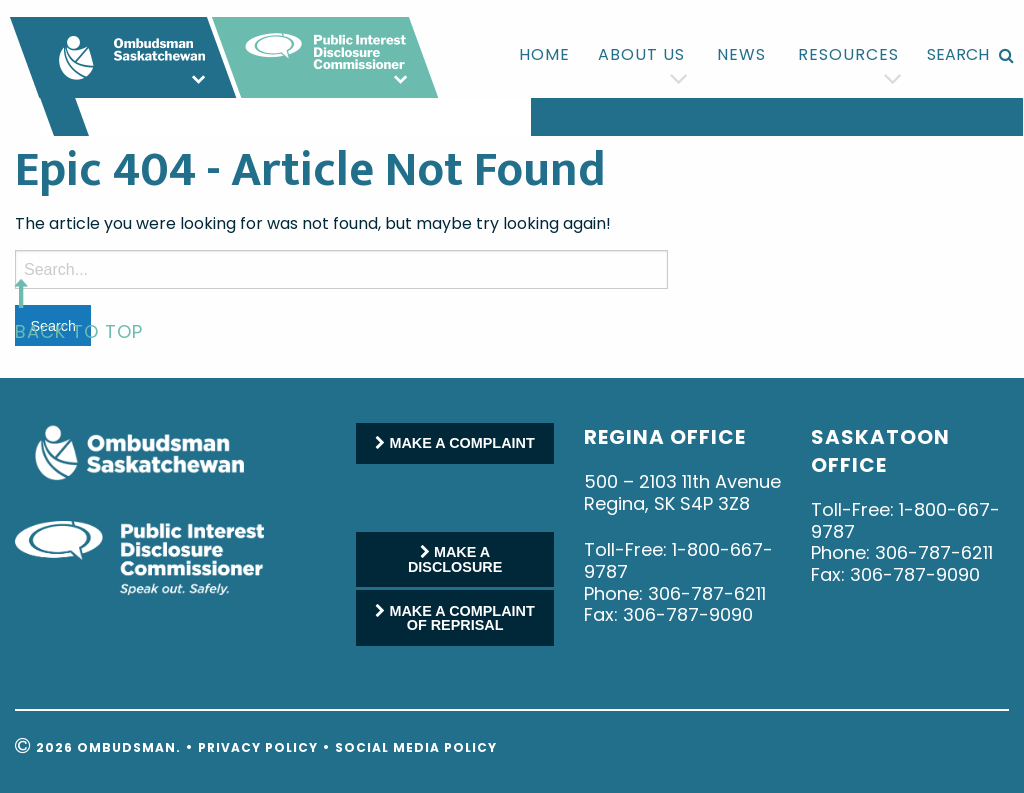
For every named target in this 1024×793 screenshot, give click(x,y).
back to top (79, 331)
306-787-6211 (707, 593)
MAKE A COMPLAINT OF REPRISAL (454, 618)
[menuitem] (544, 55)
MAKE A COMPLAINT (454, 443)
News (741, 54)
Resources (848, 54)
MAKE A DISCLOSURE (455, 559)
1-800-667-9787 (678, 560)
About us (641, 54)
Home (544, 54)
